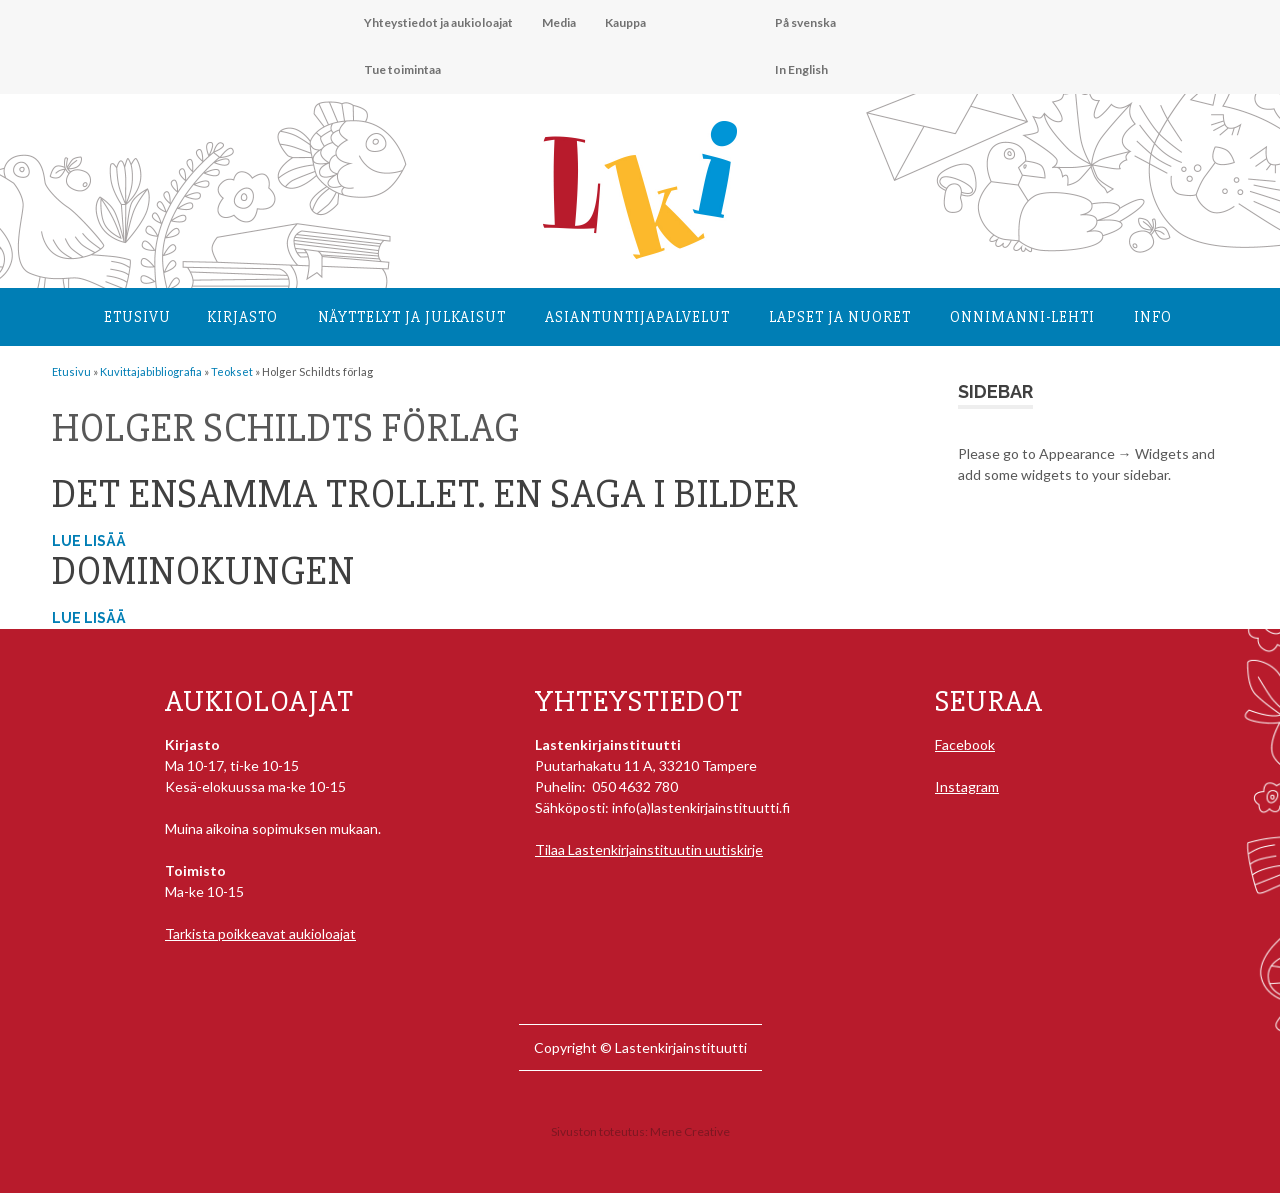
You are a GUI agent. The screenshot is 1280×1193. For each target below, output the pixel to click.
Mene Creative (690, 1131)
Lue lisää (89, 541)
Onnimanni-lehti (1022, 317)
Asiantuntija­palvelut (637, 317)
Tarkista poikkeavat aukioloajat (260, 933)
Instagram (967, 786)
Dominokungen (203, 571)
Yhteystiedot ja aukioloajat (438, 22)
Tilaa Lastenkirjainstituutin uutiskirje (649, 849)
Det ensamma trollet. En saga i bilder (425, 494)
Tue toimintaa (402, 69)
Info (1153, 317)
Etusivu (137, 317)
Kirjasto (242, 317)
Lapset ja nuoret (840, 317)
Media (559, 22)
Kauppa (625, 22)
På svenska (805, 22)
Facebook (965, 744)
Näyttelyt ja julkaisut (412, 317)
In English (801, 69)
